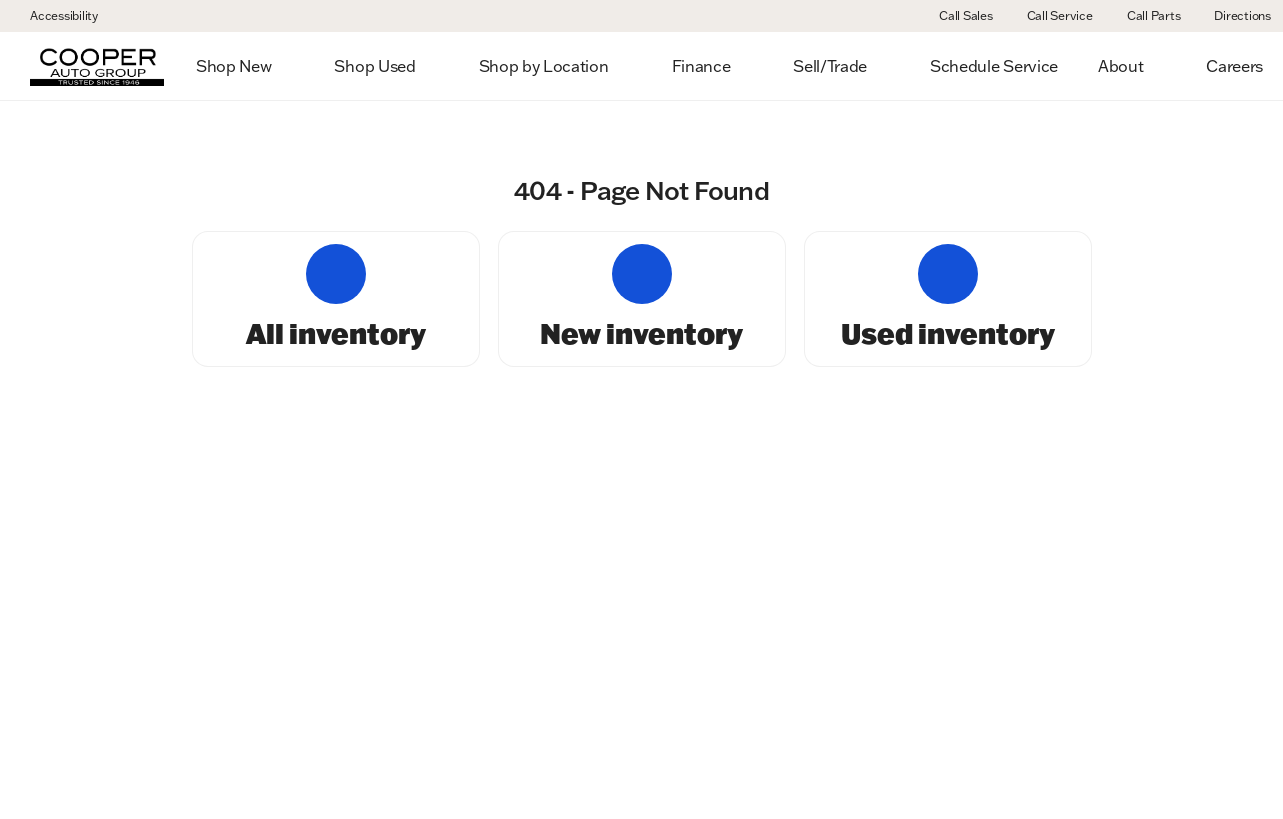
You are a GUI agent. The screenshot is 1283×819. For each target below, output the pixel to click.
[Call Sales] (957, 16)
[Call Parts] (1145, 16)
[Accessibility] (55, 16)
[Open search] (1237, 66)
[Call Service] (1051, 16)
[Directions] (1233, 16)
